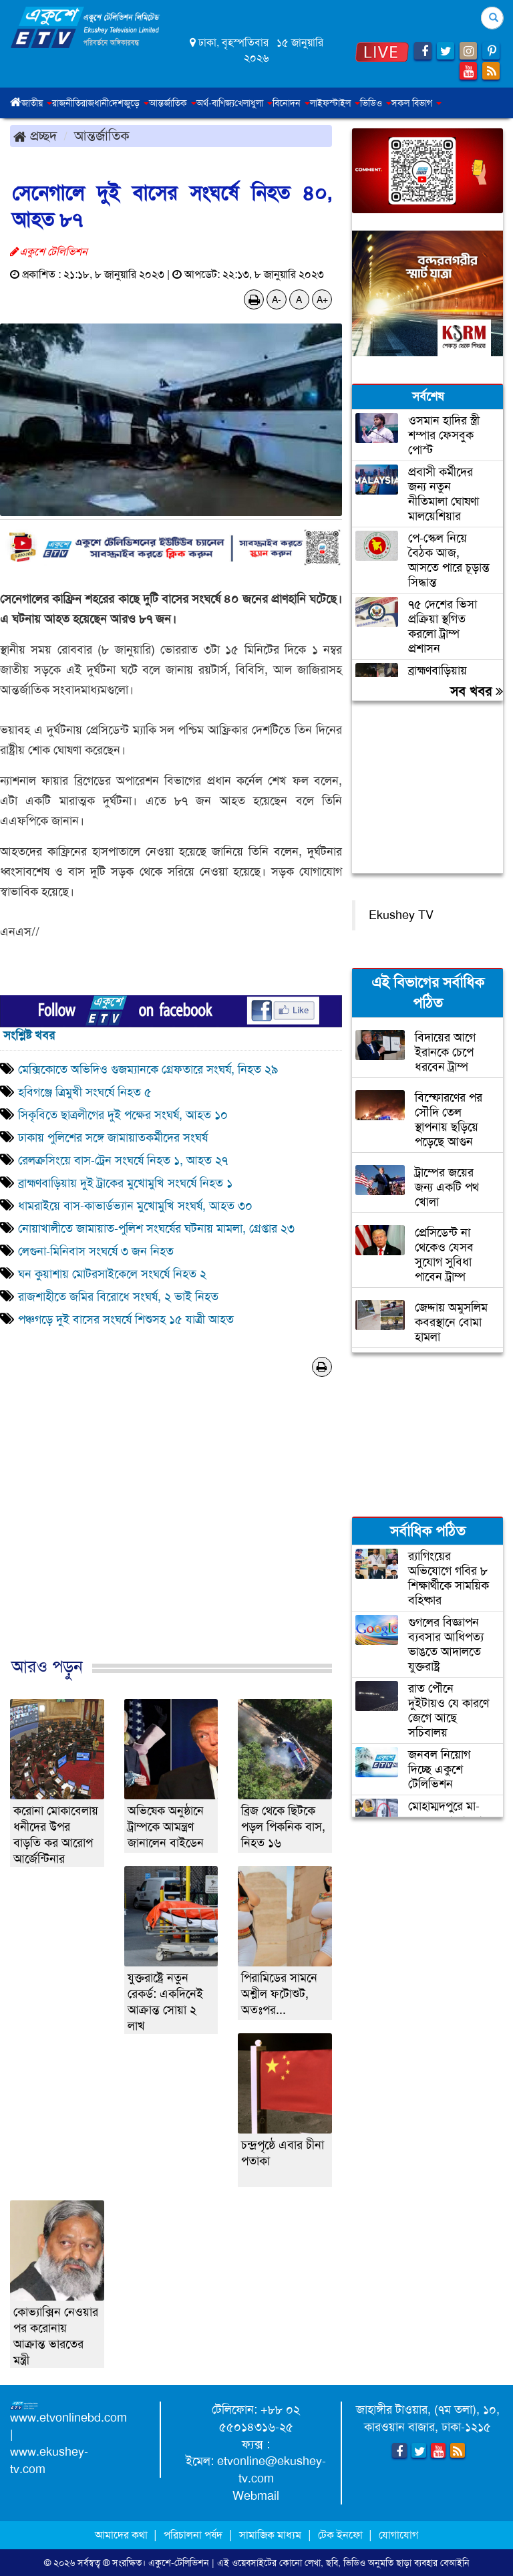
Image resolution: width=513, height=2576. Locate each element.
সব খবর (476, 691)
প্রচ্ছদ (35, 135)
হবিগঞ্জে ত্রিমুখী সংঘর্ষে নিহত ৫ (85, 1092)
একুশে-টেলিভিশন (178, 2563)
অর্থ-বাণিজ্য (215, 103)
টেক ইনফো (341, 2535)
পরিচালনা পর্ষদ (193, 2535)
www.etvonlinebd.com (68, 2418)
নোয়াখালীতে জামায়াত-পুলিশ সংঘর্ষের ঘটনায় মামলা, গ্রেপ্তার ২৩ (156, 1228)
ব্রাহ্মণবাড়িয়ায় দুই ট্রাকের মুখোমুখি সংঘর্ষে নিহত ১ (125, 1183)
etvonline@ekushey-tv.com (271, 2469)
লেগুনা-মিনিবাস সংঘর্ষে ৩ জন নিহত (96, 1251)
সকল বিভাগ (416, 103)
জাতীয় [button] (36, 103)
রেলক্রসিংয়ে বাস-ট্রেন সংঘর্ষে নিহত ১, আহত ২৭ (123, 1160)
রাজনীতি (66, 103)
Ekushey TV (401, 915)
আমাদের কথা (122, 2535)
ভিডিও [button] (375, 103)
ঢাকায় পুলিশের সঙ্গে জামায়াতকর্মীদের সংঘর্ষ (113, 1138)
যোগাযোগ (398, 2535)
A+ (322, 299)
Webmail (255, 2496)
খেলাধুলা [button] (253, 103)
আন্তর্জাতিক (102, 135)
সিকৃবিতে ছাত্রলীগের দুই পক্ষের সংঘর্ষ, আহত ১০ (123, 1115)
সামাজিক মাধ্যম (270, 2535)
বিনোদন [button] (291, 103)
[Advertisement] (171, 1531)
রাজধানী (95, 103)
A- (276, 299)
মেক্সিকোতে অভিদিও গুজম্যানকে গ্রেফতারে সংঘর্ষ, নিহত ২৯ (148, 1069)
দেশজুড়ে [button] (129, 103)
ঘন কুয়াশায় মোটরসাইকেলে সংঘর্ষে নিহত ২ (112, 1274)
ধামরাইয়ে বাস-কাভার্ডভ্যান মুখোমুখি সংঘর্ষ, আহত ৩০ (137, 1206)
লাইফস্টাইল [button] (335, 103)
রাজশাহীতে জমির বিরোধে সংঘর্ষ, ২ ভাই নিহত (118, 1297)
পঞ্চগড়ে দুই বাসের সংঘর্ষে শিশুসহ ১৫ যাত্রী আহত (126, 1319)
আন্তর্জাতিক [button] (172, 103)
